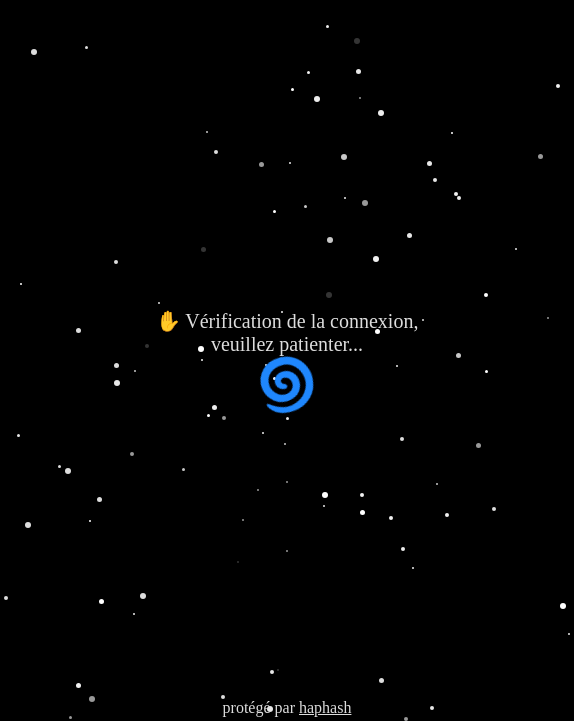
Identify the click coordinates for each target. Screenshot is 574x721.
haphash (325, 707)
